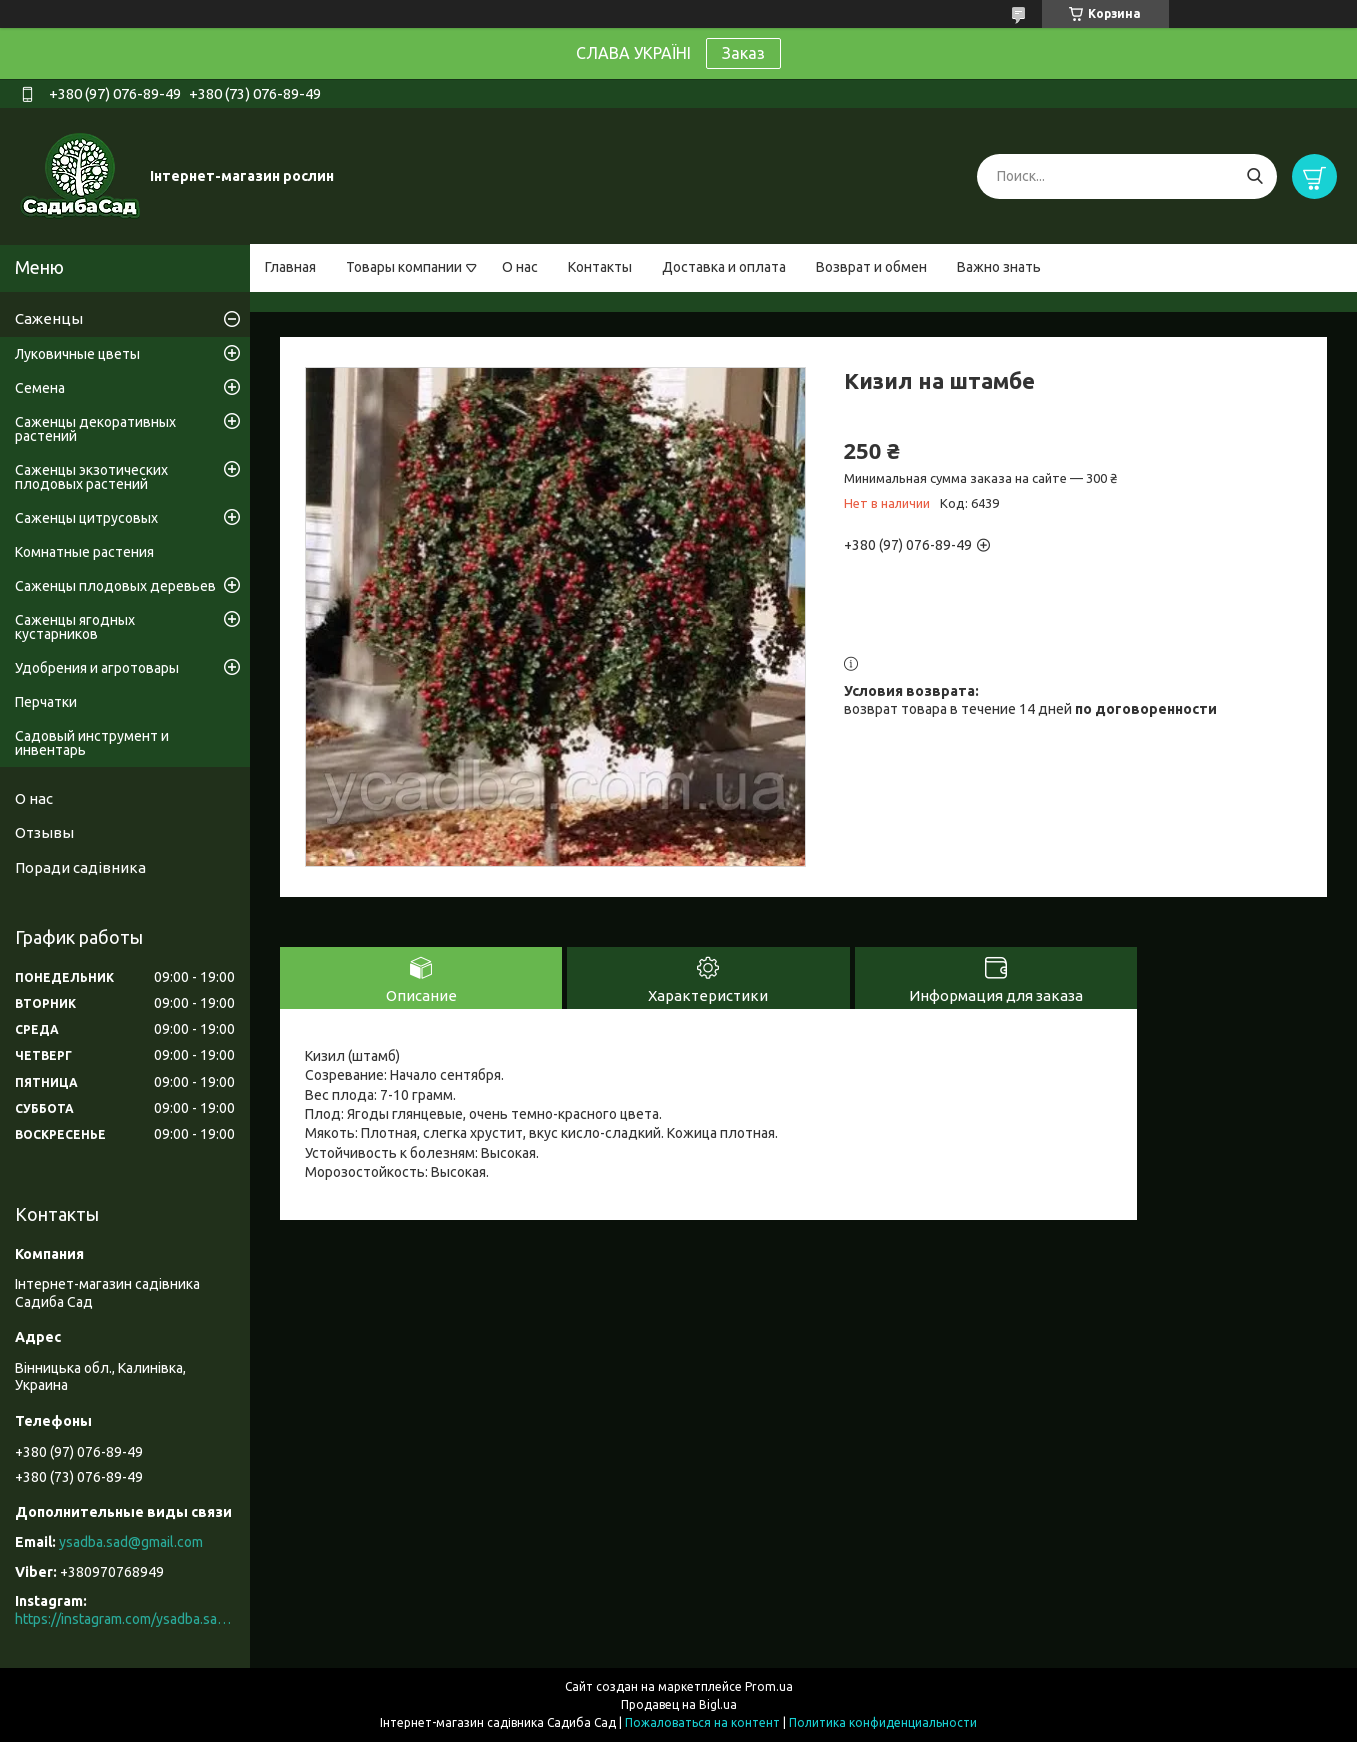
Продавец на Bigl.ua (679, 1704)
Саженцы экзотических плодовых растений (91, 477)
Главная (290, 267)
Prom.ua (769, 1686)
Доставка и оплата (724, 267)
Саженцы (49, 318)
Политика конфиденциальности (883, 1722)
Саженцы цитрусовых (86, 518)
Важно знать (999, 267)
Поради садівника (80, 867)
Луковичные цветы (77, 354)
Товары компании (404, 267)
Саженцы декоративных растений (95, 429)
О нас (520, 267)
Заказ (743, 53)
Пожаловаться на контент (702, 1722)
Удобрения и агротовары (97, 668)
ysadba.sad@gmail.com (131, 1542)
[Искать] (1254, 176)
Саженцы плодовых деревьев (115, 586)
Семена (40, 388)
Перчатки (46, 702)
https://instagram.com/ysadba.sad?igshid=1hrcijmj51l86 (125, 1619)
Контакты (600, 267)
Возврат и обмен (871, 267)
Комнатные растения (84, 552)
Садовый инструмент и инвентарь (92, 743)
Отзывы (44, 832)
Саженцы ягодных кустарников (75, 627)
